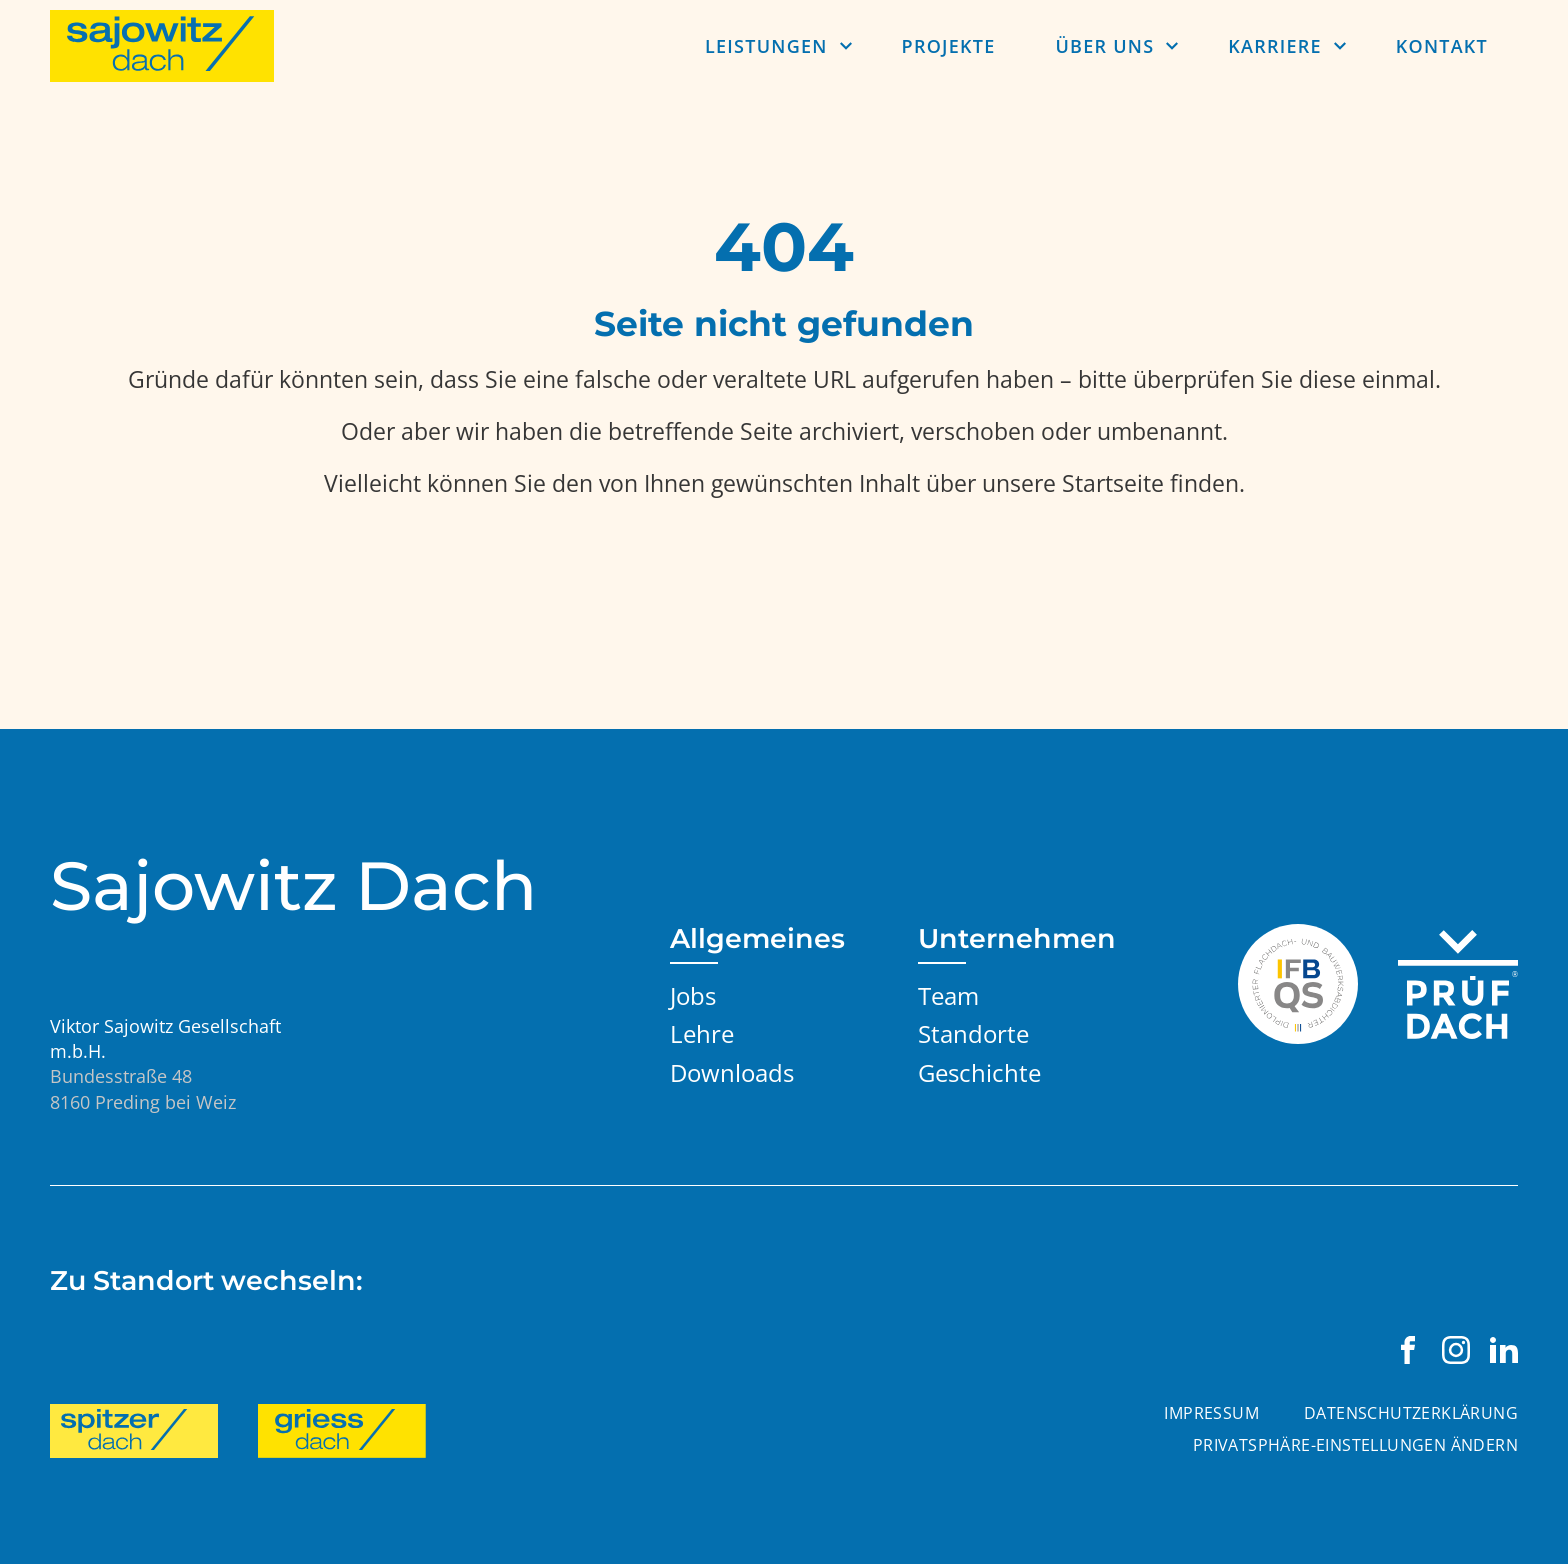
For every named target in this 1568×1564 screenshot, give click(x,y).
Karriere (1274, 46)
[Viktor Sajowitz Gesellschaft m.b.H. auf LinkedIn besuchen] (1504, 1350)
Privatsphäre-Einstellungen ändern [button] (1355, 1445)
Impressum (1211, 1413)
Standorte (973, 1033)
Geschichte (979, 1072)
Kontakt (1442, 46)
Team (948, 995)
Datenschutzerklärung (1411, 1413)
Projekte (949, 46)
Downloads (732, 1072)
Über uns (1104, 46)
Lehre (702, 1033)
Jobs (693, 995)
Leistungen (766, 46)
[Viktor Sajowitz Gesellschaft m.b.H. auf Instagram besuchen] (1456, 1350)
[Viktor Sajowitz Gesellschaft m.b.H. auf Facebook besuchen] (1408, 1350)
